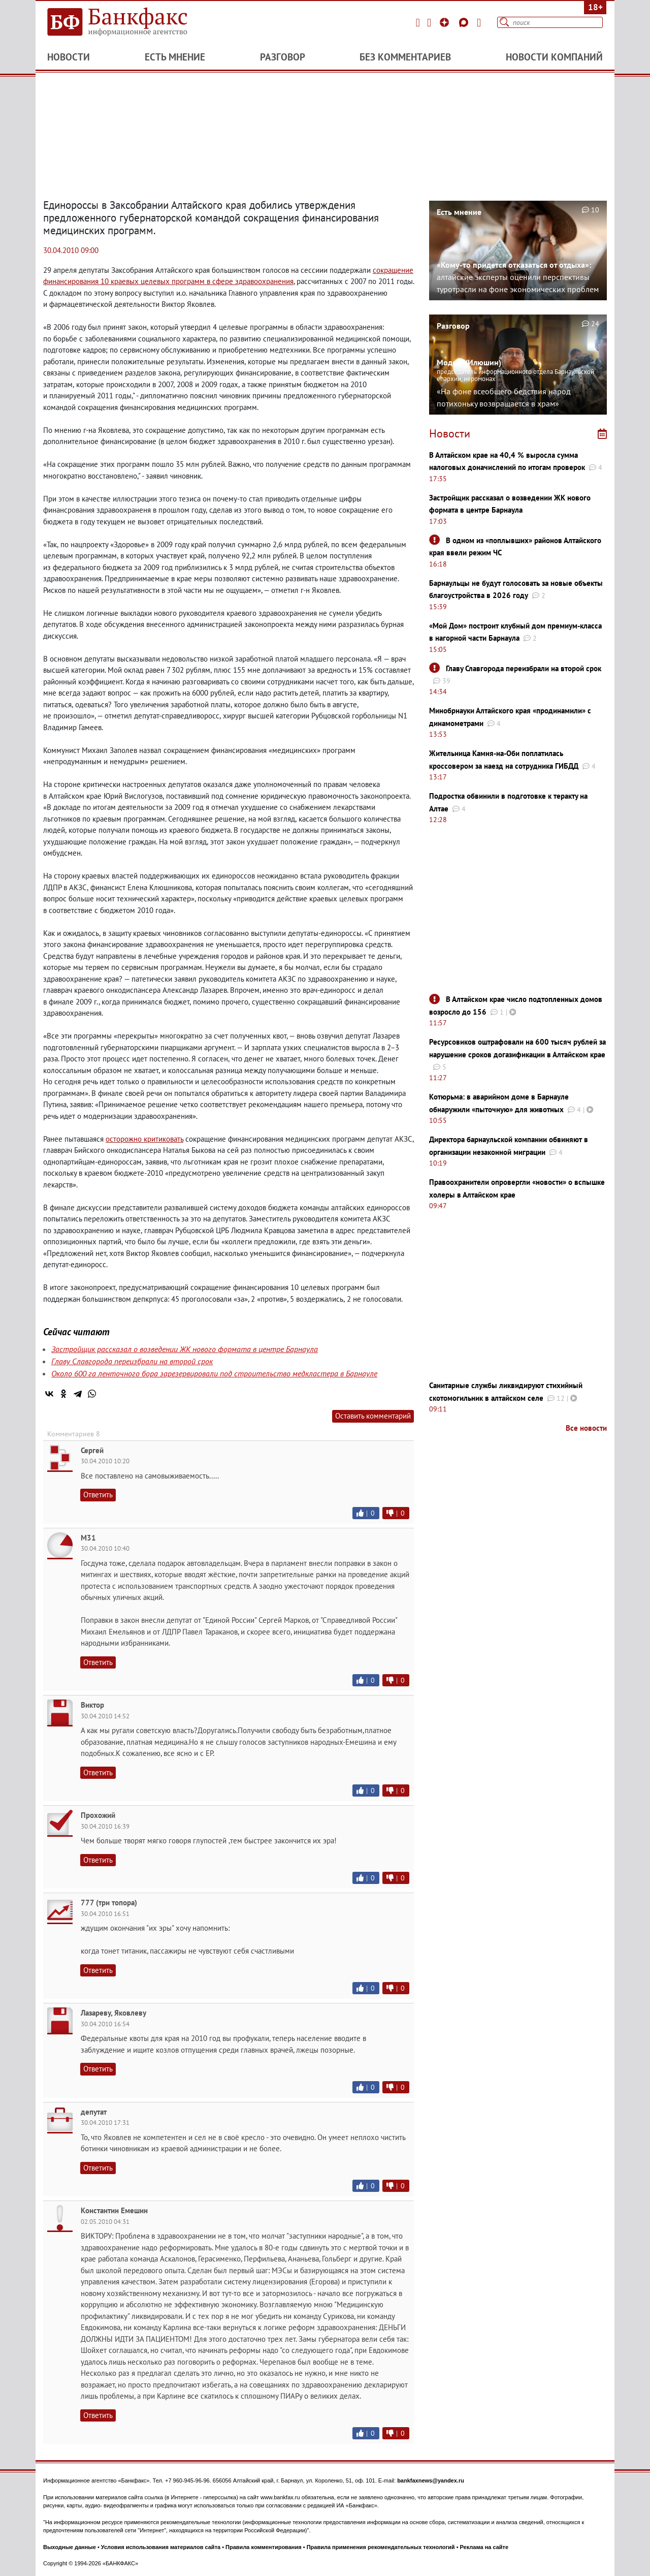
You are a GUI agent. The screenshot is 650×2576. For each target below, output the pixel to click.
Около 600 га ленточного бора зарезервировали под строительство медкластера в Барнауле (214, 1373)
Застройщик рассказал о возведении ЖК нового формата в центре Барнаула (184, 1349)
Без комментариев (405, 57)
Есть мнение (175, 57)
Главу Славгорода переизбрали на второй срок (132, 1361)
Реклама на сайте (484, 2547)
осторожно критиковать (144, 1139)
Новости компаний (554, 57)
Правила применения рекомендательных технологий (381, 2547)
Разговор (282, 57)
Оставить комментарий (373, 1416)
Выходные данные (69, 2547)
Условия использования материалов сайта (160, 2547)
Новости (68, 57)
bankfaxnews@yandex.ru (430, 2480)
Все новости (586, 1428)
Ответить (98, 1494)
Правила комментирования (263, 2547)
